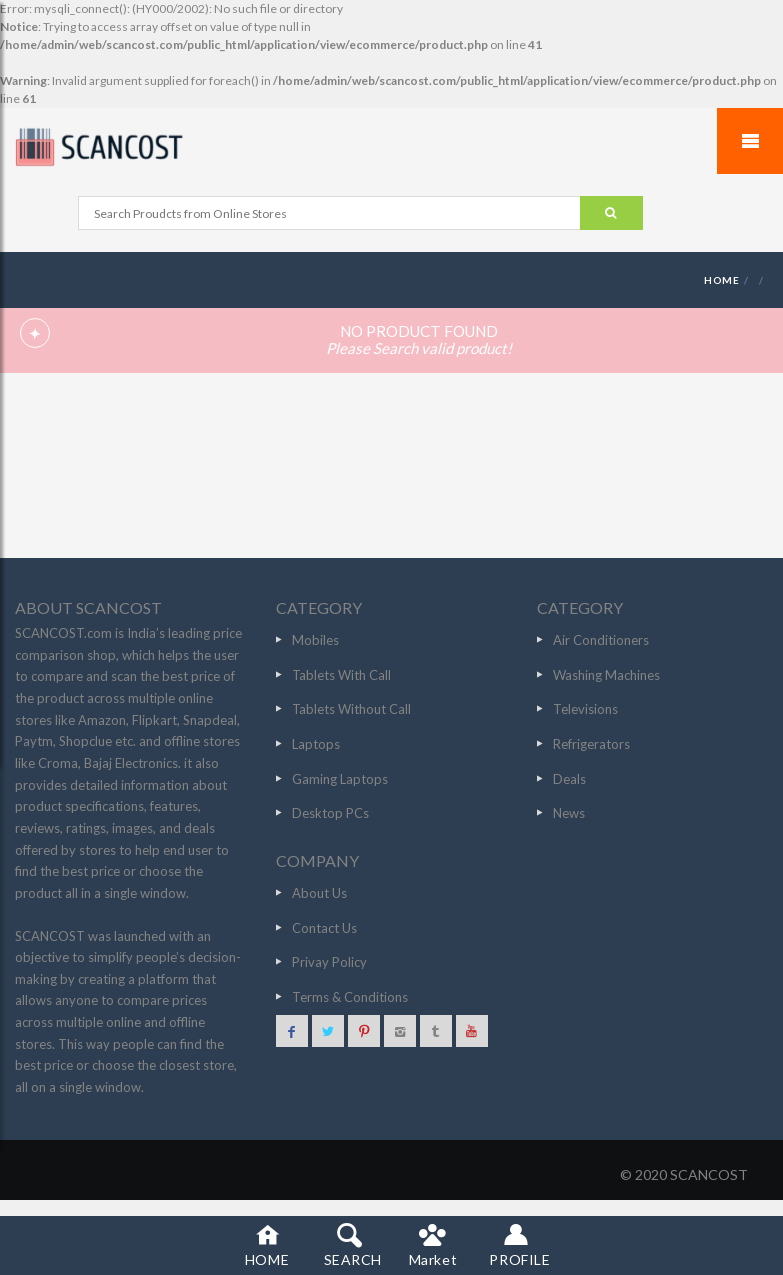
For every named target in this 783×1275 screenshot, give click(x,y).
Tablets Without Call (351, 709)
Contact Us (324, 928)
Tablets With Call (341, 675)
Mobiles (315, 640)
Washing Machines (606, 675)
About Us (319, 893)
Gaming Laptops (340, 779)
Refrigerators (591, 744)
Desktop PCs (330, 813)
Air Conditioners (601, 640)
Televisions (585, 709)
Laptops (316, 744)
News (569, 813)
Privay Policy (329, 962)
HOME (721, 280)
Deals (569, 779)
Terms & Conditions (350, 997)
